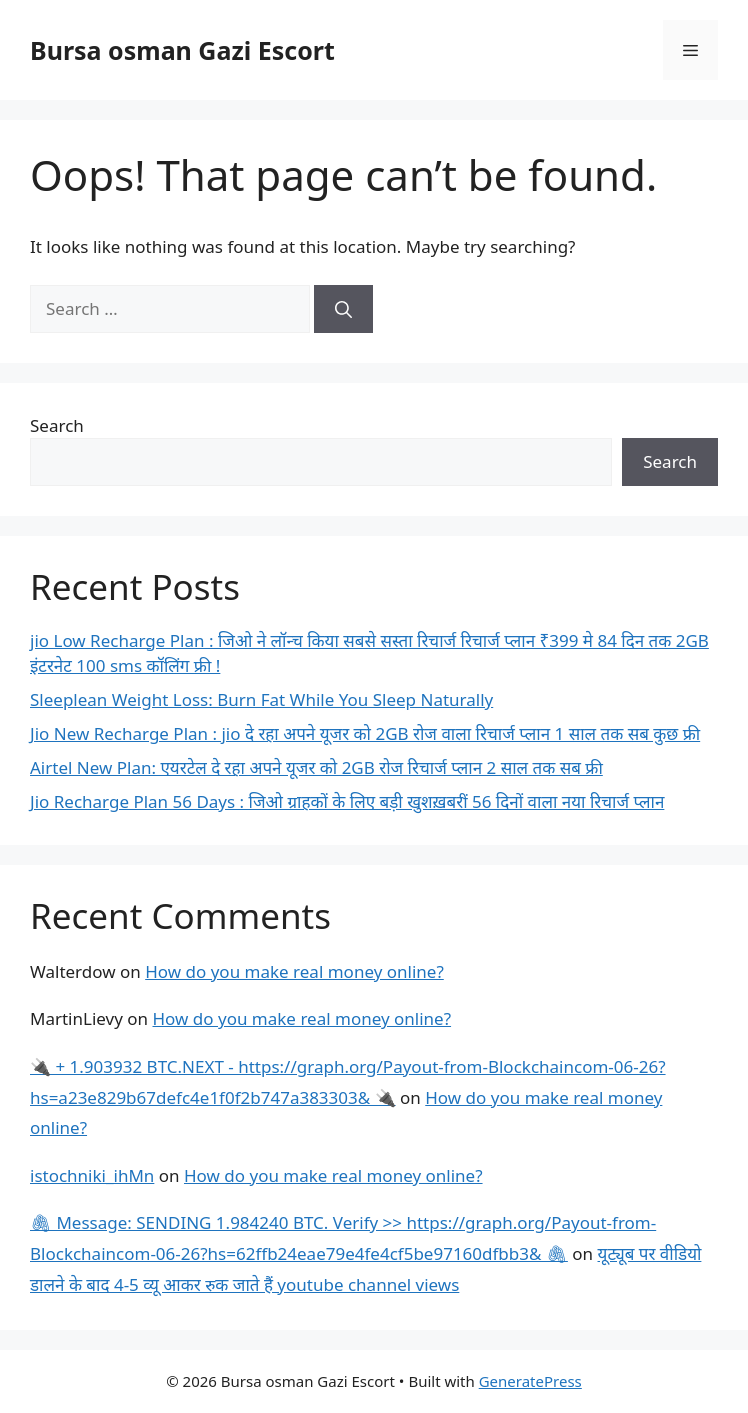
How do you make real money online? (294, 971)
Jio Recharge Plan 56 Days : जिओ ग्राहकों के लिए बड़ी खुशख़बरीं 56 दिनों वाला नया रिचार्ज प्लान (347, 801)
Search (57, 425)
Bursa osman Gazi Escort (182, 50)
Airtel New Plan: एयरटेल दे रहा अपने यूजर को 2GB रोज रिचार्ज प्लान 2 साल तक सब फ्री (316, 767)
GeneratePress (530, 1381)
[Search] (343, 309)
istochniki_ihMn (92, 1175)
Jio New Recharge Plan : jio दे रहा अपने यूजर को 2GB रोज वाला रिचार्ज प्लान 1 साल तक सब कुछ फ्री (365, 733)
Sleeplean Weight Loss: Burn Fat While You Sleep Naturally (261, 699)
